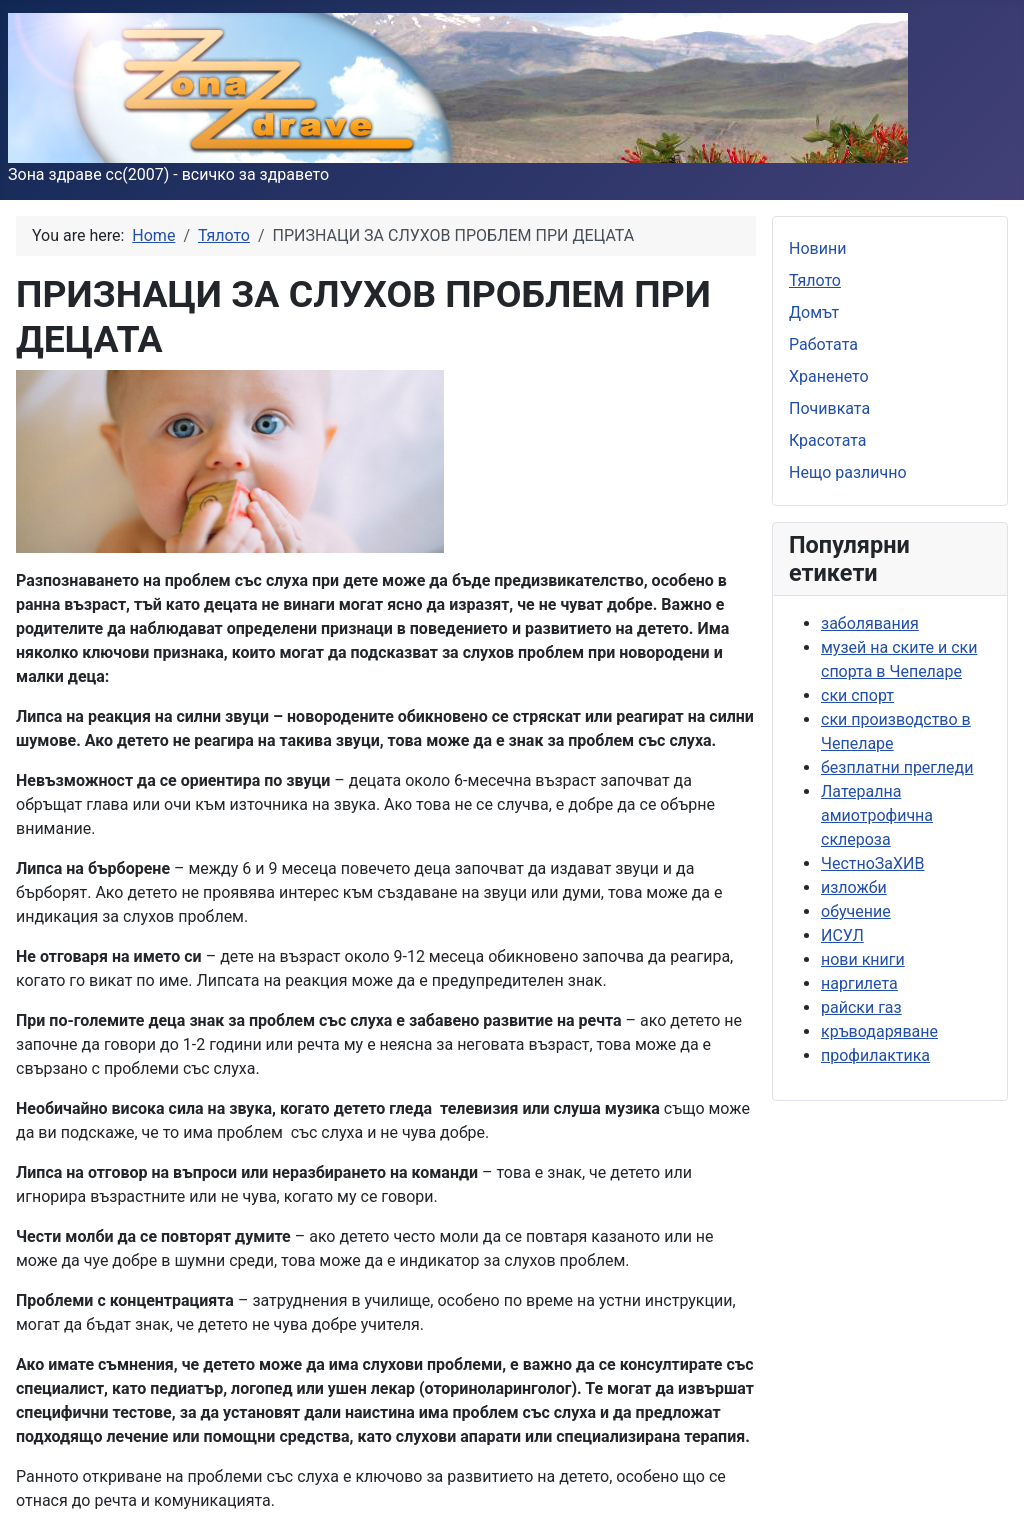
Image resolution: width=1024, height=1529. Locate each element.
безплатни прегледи (897, 767)
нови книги (863, 959)
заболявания (870, 623)
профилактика (875, 1055)
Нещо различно (848, 472)
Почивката (829, 408)
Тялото (815, 280)
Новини (817, 248)
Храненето (829, 376)
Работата (823, 344)
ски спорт (857, 695)
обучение (856, 911)
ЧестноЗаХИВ (872, 863)
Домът (814, 312)
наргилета (859, 983)
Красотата (828, 440)
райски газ (861, 1007)
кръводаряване (879, 1031)
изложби (854, 887)
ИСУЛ (842, 935)
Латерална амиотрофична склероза (877, 815)
